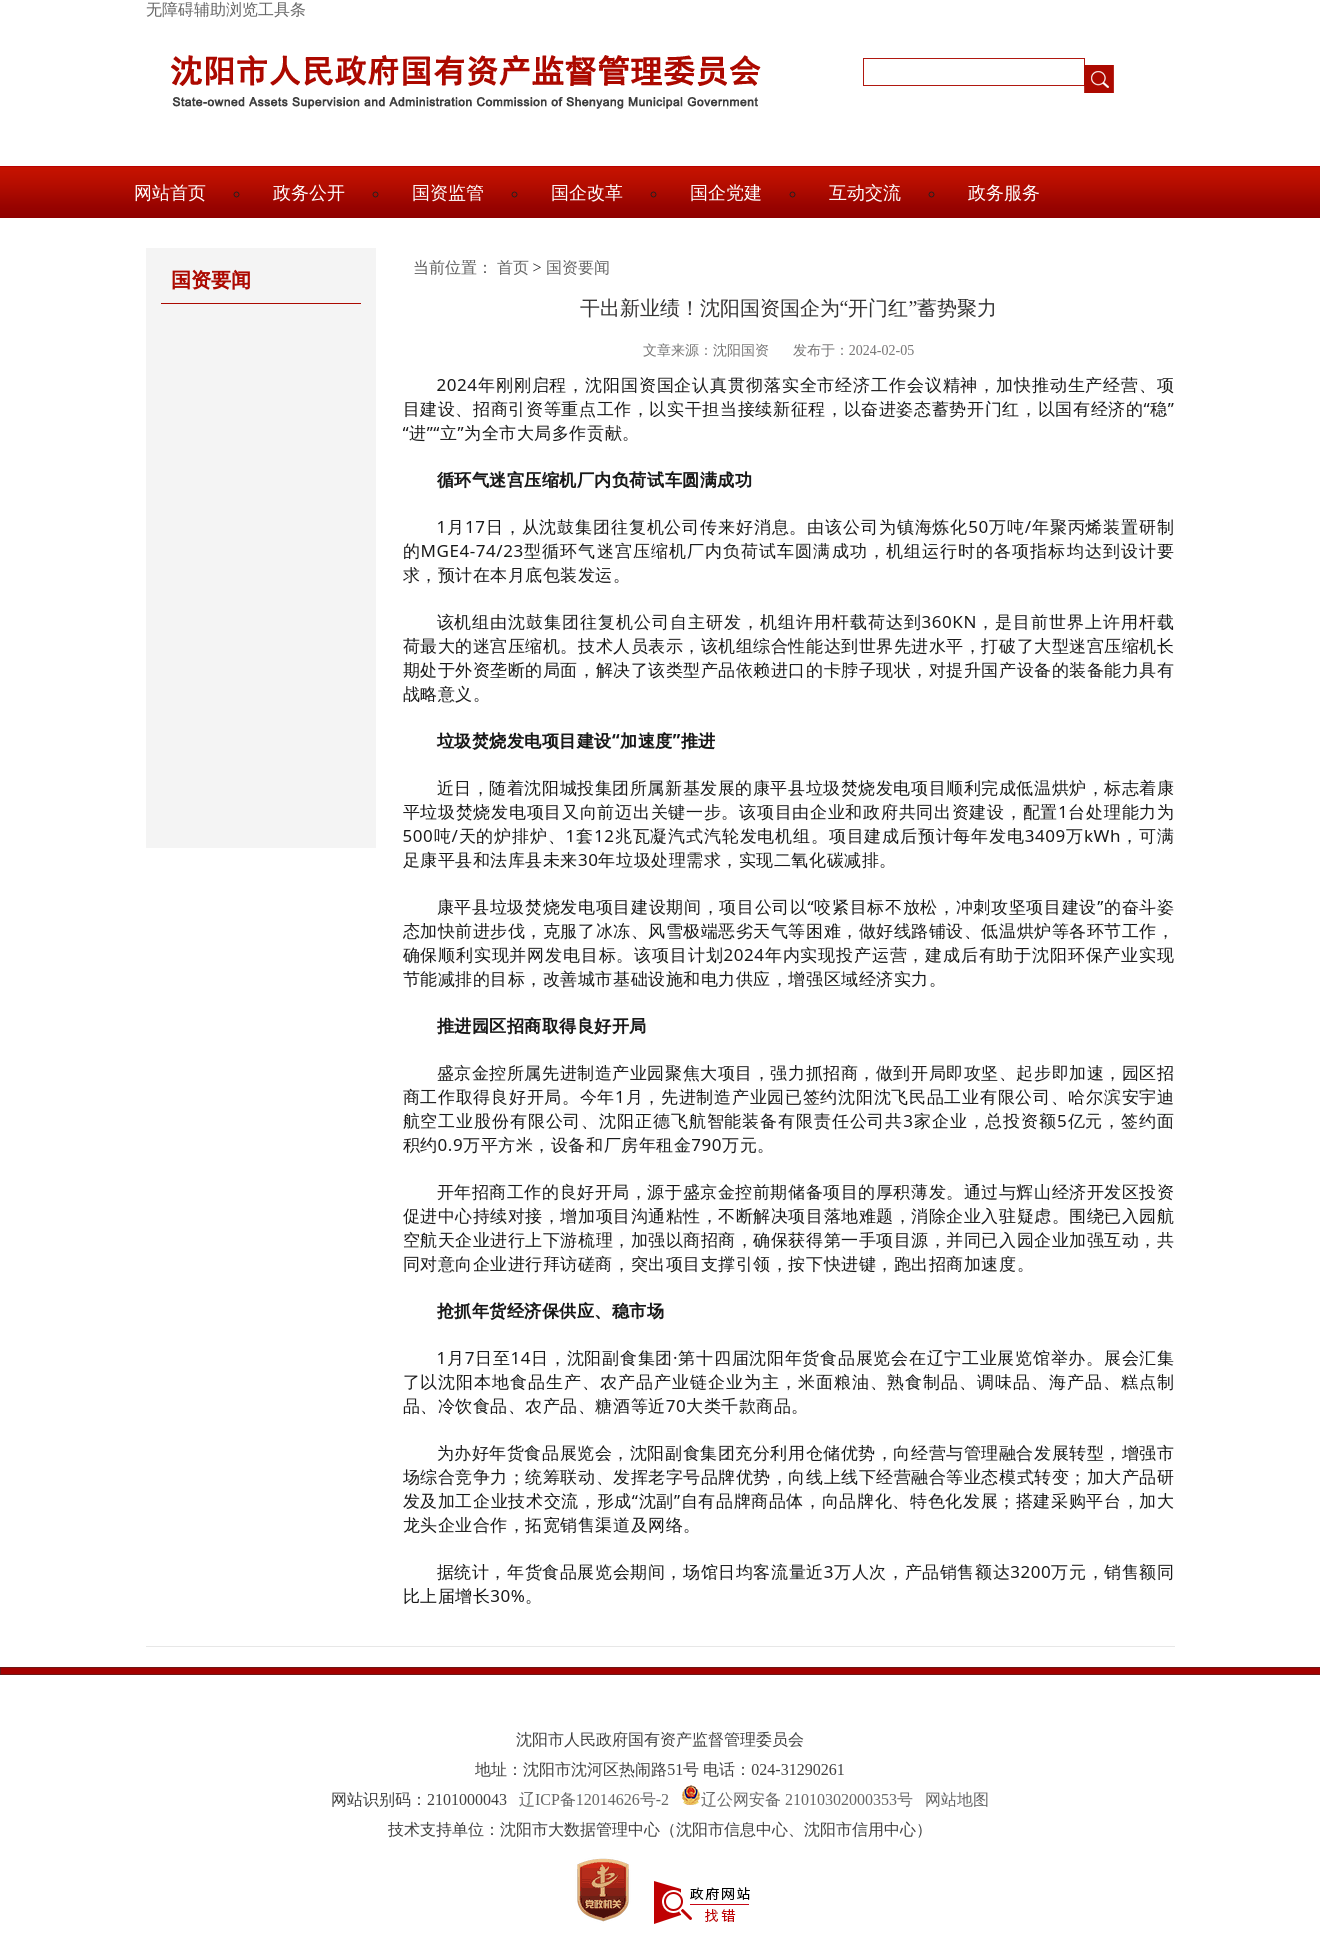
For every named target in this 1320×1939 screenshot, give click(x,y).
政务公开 (309, 193)
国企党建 (726, 193)
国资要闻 (578, 267)
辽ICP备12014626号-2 (594, 1799)
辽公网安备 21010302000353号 (807, 1799)
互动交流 (865, 193)
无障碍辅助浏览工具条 (226, 9)
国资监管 (448, 193)
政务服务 (1004, 193)
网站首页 (170, 193)
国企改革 (587, 193)
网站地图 (957, 1799)
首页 (513, 267)
